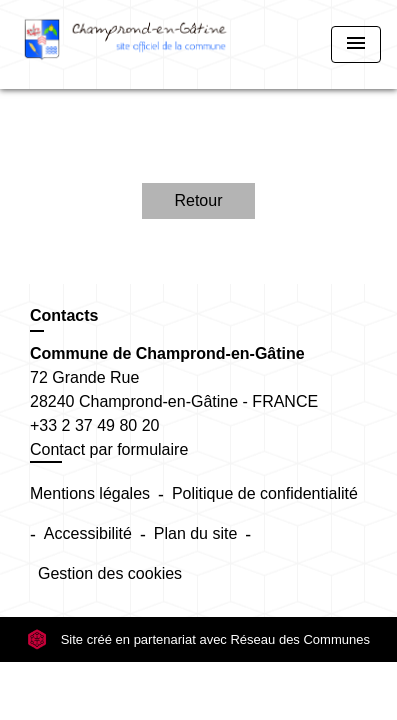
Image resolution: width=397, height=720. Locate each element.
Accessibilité (88, 533)
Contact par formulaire (109, 449)
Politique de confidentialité (265, 493)
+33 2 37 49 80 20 (94, 425)
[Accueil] (126, 44)
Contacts (64, 315)
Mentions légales (90, 493)
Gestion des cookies (110, 573)
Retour (198, 200)
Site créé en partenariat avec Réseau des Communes (198, 639)
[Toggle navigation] (356, 44)
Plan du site (196, 533)
